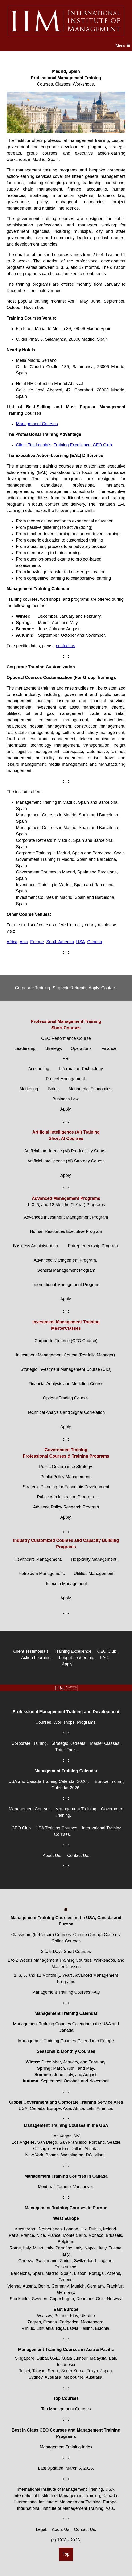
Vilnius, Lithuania (38, 2328)
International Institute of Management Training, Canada (65, 2495)
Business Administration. (36, 1245)
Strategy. (53, 1048)
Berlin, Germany (53, 2286)
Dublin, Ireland (102, 2229)
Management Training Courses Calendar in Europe (66, 2040)
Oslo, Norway (108, 2298)
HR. (66, 1058)
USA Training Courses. (56, 1828)
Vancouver (83, 2186)
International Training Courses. (88, 1831)
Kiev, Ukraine (82, 2315)
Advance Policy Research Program (66, 1507)
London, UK (75, 2229)
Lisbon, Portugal (89, 2273)
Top (65, 2554)
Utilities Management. (94, 1573)
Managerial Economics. (91, 1089)
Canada (94, 941)
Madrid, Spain (58, 2273)
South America (60, 941)
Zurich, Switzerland (78, 2260)
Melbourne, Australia (82, 2377)
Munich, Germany (87, 2286)
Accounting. (39, 1068)
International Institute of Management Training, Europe (65, 2502)
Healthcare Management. (38, 1559)
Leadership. (25, 1048)
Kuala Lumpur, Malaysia (84, 2358)
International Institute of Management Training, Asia (65, 2508)
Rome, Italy (20, 2248)
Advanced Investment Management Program (66, 1217)
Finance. (109, 1048)
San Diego (47, 2142)
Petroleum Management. (42, 1573)
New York (34, 2155)
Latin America (99, 2108)
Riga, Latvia (67, 2328)
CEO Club (102, 445)
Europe (37, 941)
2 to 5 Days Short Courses (66, 1951)
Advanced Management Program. (65, 1260)
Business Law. (65, 1099)
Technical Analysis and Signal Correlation (66, 1412)
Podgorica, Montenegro (81, 2322)
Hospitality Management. (94, 1559)
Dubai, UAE (48, 2358)
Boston (52, 2155)
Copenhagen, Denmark (72, 2298)
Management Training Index (66, 2447)
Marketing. (29, 1089)
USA (80, 941)
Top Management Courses (66, 2409)
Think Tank (65, 1749)
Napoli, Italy (95, 2248)
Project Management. (66, 1078)
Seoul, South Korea (66, 2371)
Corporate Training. (30, 1743)
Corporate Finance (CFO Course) (65, 1340)
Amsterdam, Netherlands (38, 2229)
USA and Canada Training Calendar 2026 (47, 1781)
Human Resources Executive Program (66, 1231)
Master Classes (104, 1743)
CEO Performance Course (66, 1038)
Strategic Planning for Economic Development (66, 1487)
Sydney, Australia (45, 2377)
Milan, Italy (43, 2248)
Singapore (24, 2358)
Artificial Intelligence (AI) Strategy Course (66, 1161)
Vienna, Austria (21, 2286)
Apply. (66, 1109)
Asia (24, 941)
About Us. (52, 1855)
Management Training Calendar (65, 2013)
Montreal (46, 2186)
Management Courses (37, 423)
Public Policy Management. (65, 1476)
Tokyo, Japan (99, 2371)
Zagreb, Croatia (42, 2322)
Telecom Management (66, 1583)
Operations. (82, 1048)
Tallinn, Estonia (95, 2328)
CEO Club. (22, 1828)
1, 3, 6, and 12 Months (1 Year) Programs (66, 1204)
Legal (41, 2529)
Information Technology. (81, 1068)
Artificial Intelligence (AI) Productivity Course (66, 1151)
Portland (97, 2142)
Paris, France (21, 2235)
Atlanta (91, 2148)
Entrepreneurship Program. (93, 1245)
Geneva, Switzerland (38, 2260)
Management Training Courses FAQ (66, 1992)
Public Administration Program (65, 1497)
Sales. (54, 1089)
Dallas (76, 2148)
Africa (12, 941)
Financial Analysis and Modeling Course (65, 1383)
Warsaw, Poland (52, 2315)
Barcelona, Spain (27, 2273)
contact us (65, 645)
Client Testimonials (33, 445)
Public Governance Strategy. (66, 1466)
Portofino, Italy (68, 2248)
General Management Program (66, 1270)
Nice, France (48, 2235)
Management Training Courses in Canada (65, 2176)
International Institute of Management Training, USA (65, 2489)
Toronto (64, 2186)
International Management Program (66, 1284)
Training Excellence (72, 445)
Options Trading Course (65, 1398)
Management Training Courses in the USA (66, 2125)
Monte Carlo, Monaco (83, 2235)
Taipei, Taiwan (32, 2371)
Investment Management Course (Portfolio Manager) (66, 1355)
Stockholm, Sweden (28, 2298)
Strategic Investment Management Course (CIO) (66, 1369)
